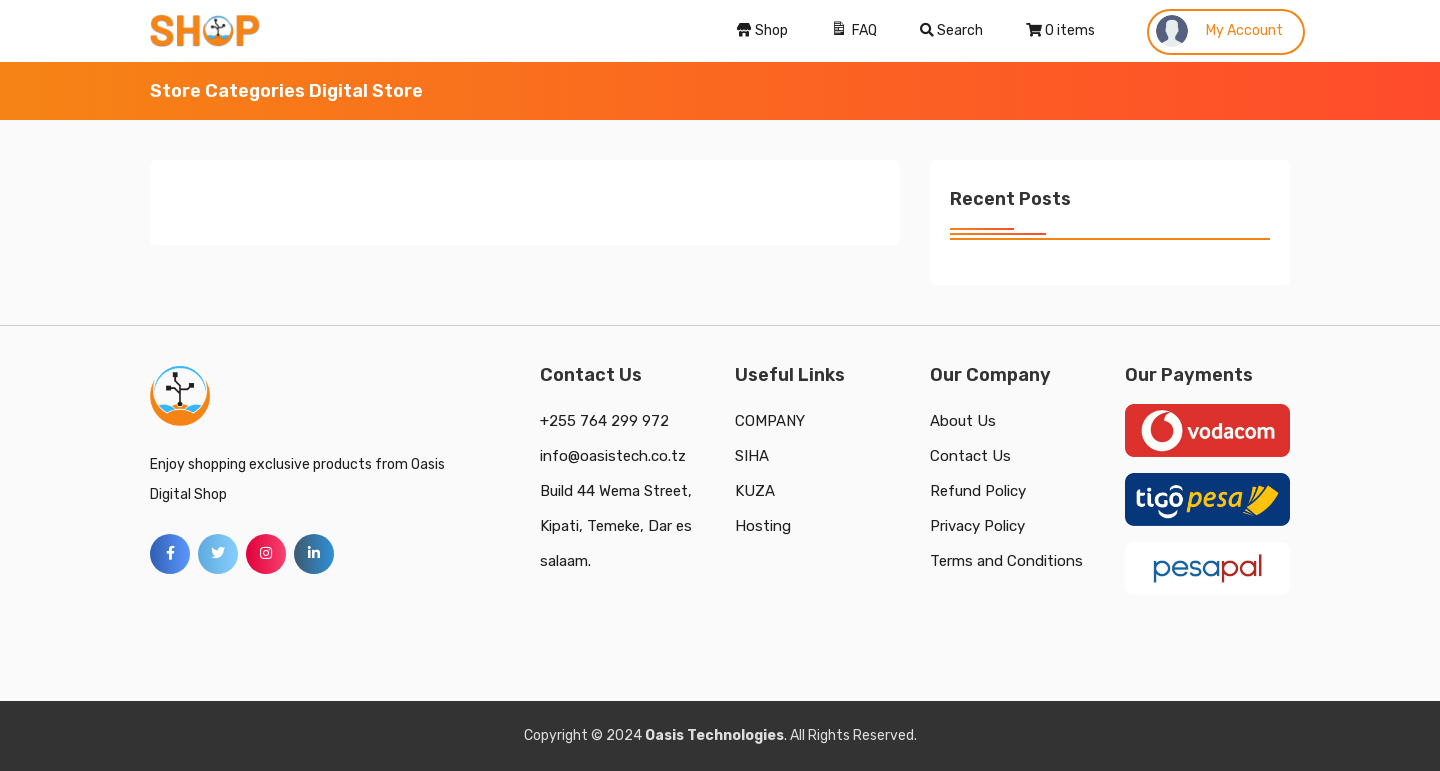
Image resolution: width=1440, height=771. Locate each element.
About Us (963, 421)
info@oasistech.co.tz (613, 456)
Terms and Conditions (1006, 561)
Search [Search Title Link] (951, 30)
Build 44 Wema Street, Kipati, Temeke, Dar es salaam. (616, 526)
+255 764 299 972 (604, 421)
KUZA (755, 491)
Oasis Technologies (714, 735)
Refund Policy (978, 491)
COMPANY (770, 421)
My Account (1219, 31)
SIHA (752, 456)
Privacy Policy (977, 526)
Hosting (763, 526)
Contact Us (970, 456)
